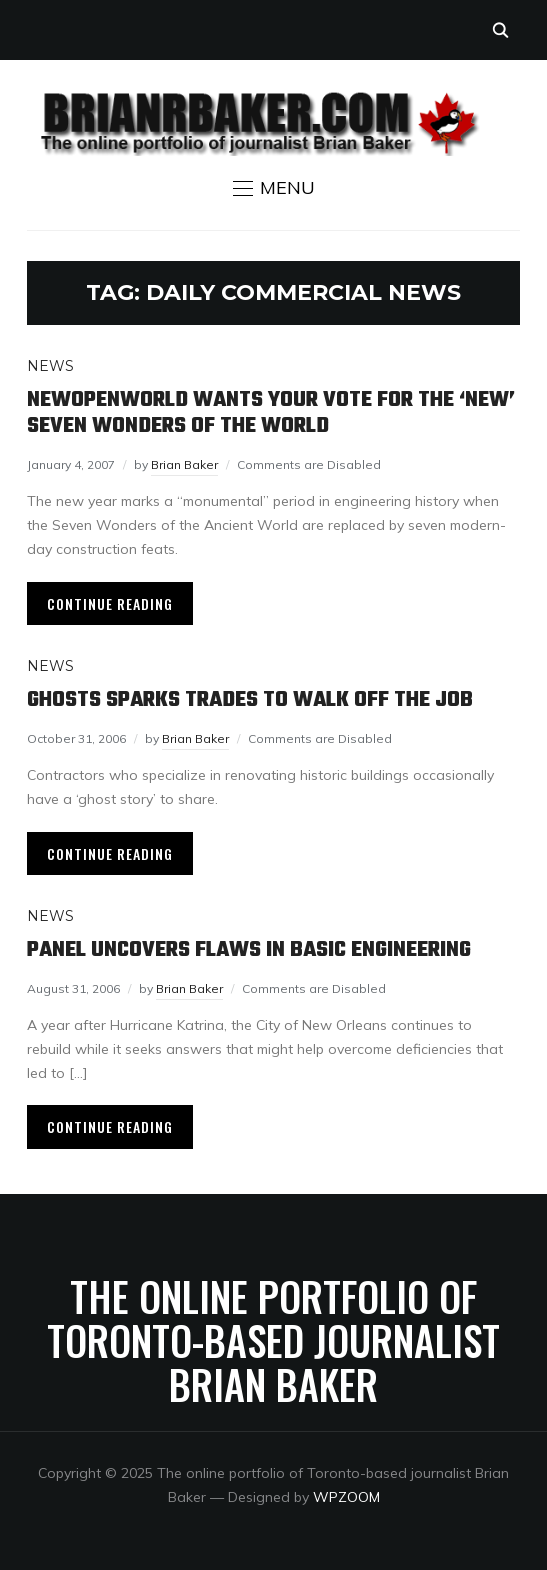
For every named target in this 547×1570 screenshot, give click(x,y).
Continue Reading (110, 603)
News (50, 366)
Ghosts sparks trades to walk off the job (250, 700)
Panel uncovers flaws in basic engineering (249, 950)
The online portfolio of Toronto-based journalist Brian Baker (273, 1340)
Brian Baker (184, 464)
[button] (274, 188)
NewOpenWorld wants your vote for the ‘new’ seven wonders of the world (271, 413)
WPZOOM (346, 1497)
